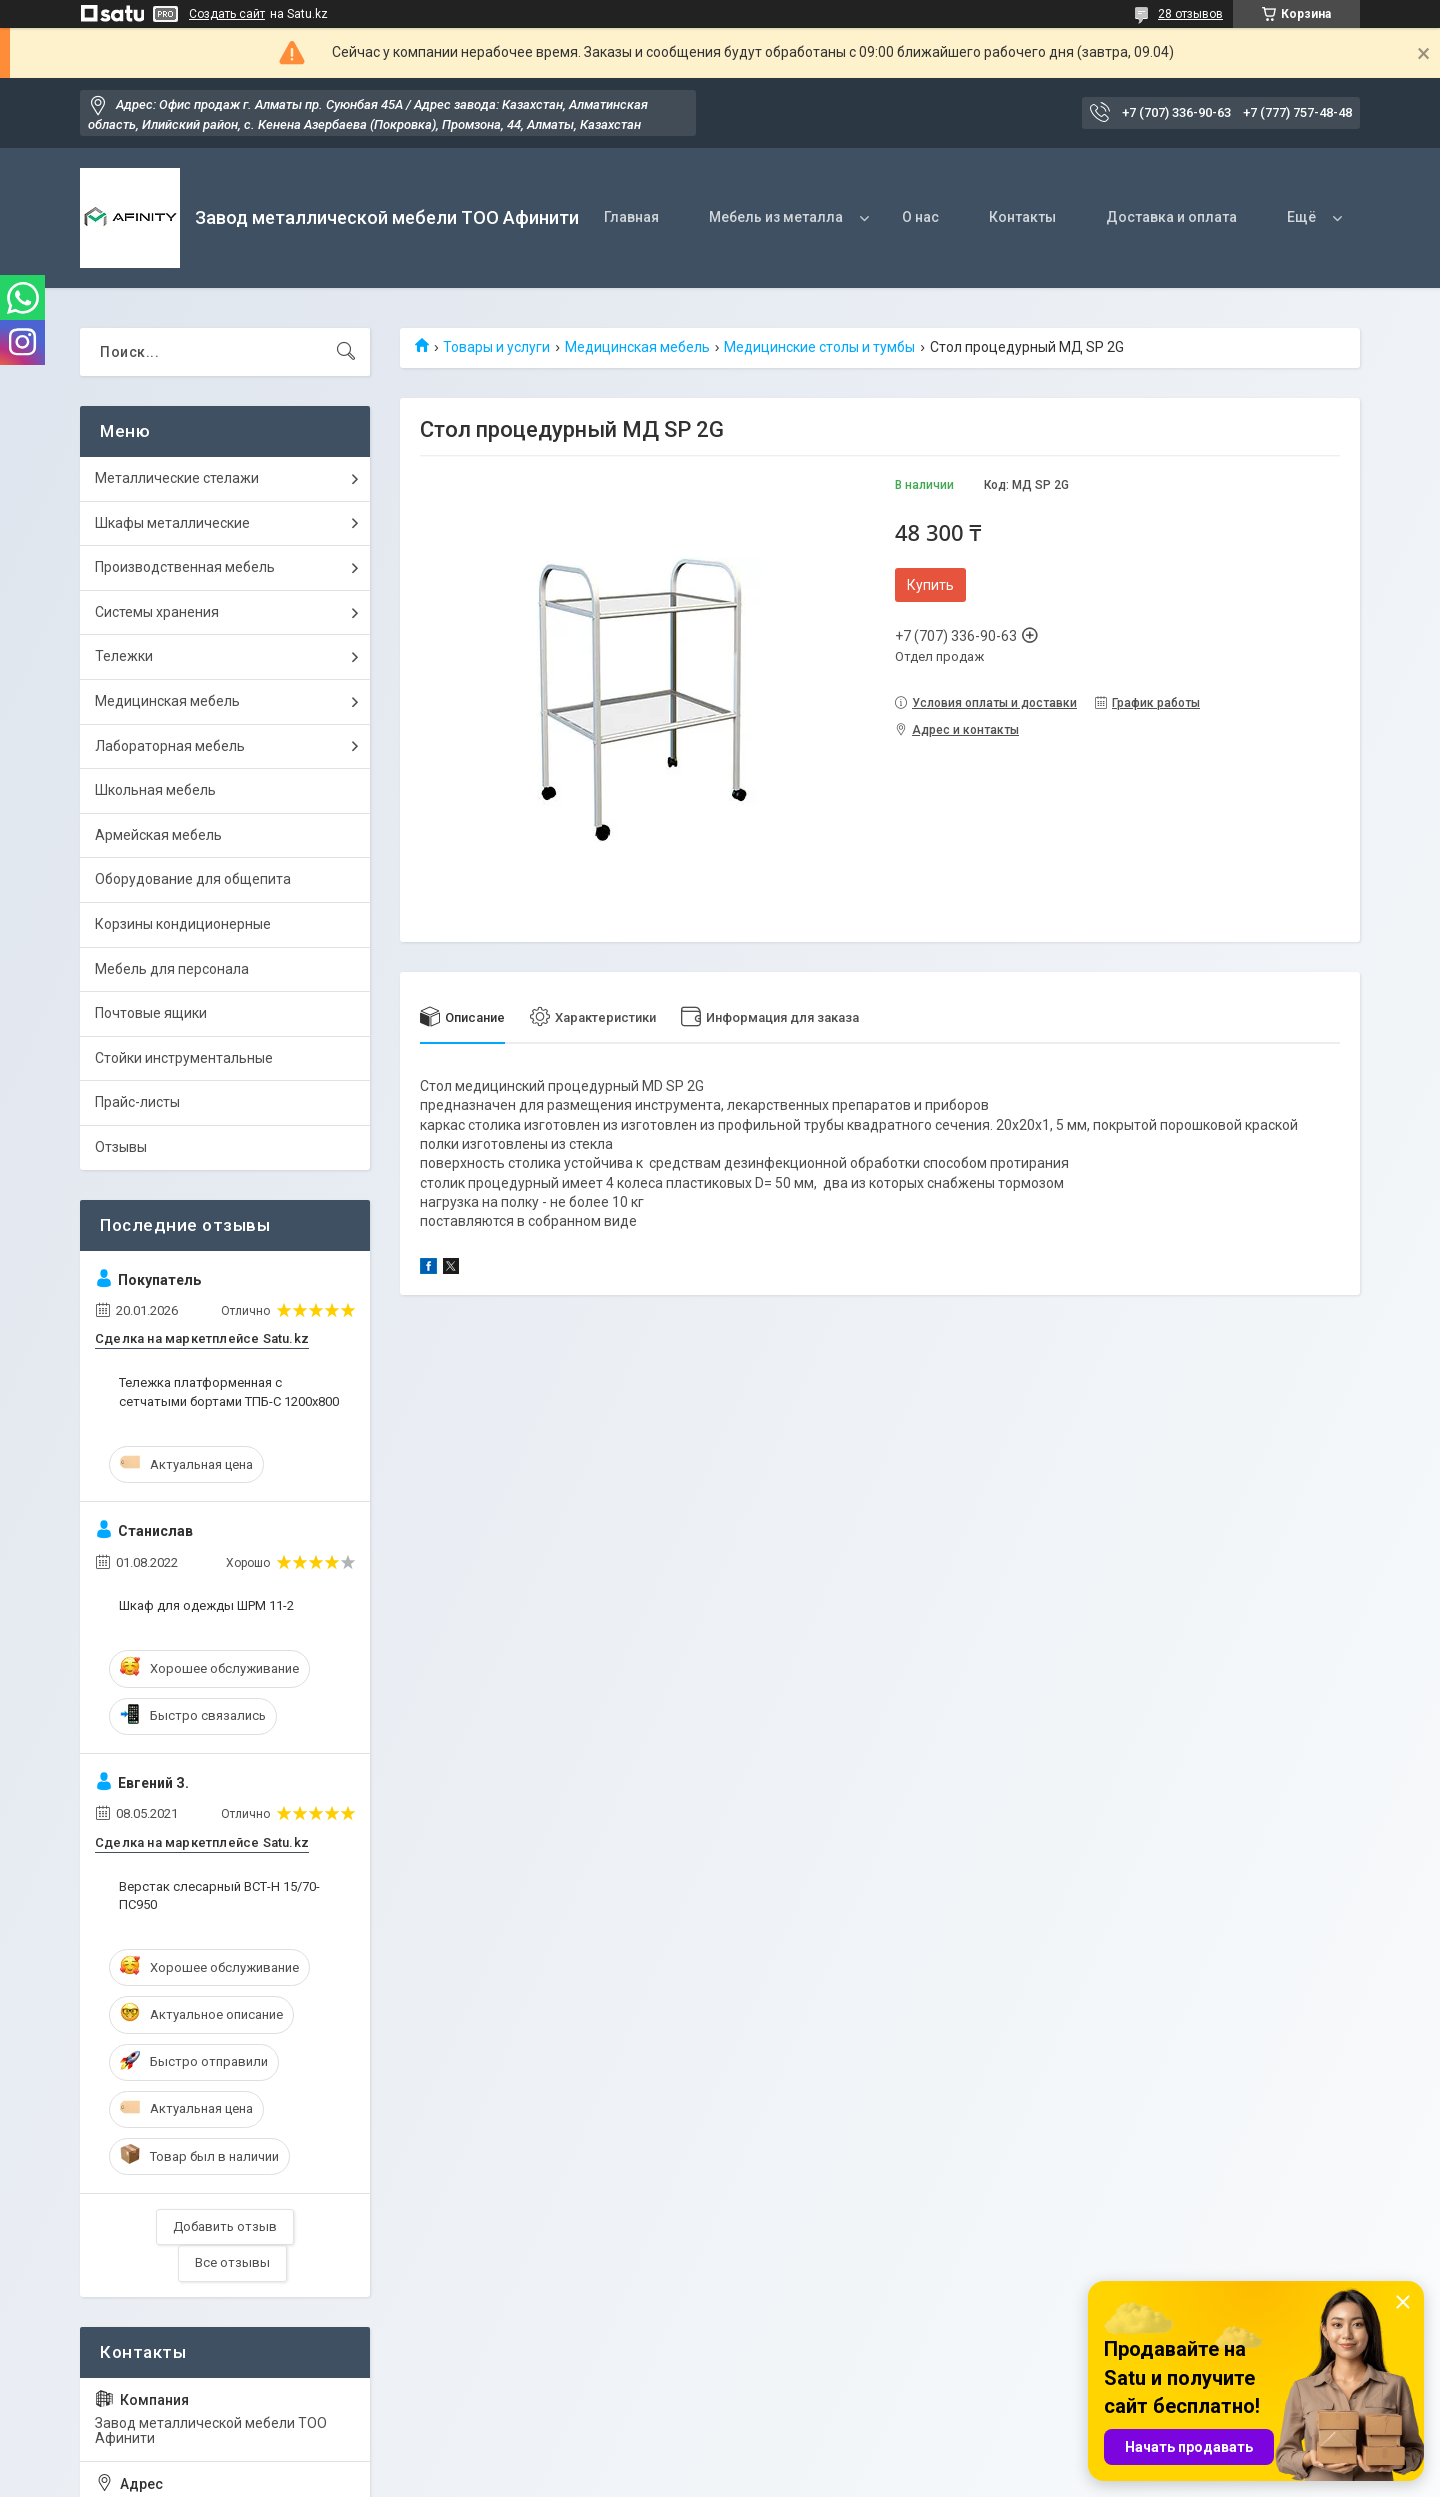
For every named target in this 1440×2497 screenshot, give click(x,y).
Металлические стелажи (177, 478)
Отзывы (121, 1147)
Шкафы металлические (172, 523)
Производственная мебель (185, 567)
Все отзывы (232, 2262)
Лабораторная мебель (170, 746)
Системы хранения (157, 612)
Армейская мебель (158, 835)
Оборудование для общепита (193, 879)
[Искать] (346, 352)
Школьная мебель (155, 790)
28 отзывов (1190, 14)
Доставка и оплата (1171, 217)
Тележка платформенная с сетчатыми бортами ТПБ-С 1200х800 (229, 1391)
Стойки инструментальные (184, 1058)
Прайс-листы (137, 1102)
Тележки (124, 656)
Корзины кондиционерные (183, 924)
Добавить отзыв (225, 2226)
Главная (631, 217)
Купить (930, 585)
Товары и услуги (496, 347)
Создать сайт (227, 14)
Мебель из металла (776, 217)
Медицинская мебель (637, 347)
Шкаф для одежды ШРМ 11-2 (206, 1605)
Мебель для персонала (172, 969)
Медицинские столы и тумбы (819, 347)
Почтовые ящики (151, 1013)
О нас (920, 217)
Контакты (1022, 217)
